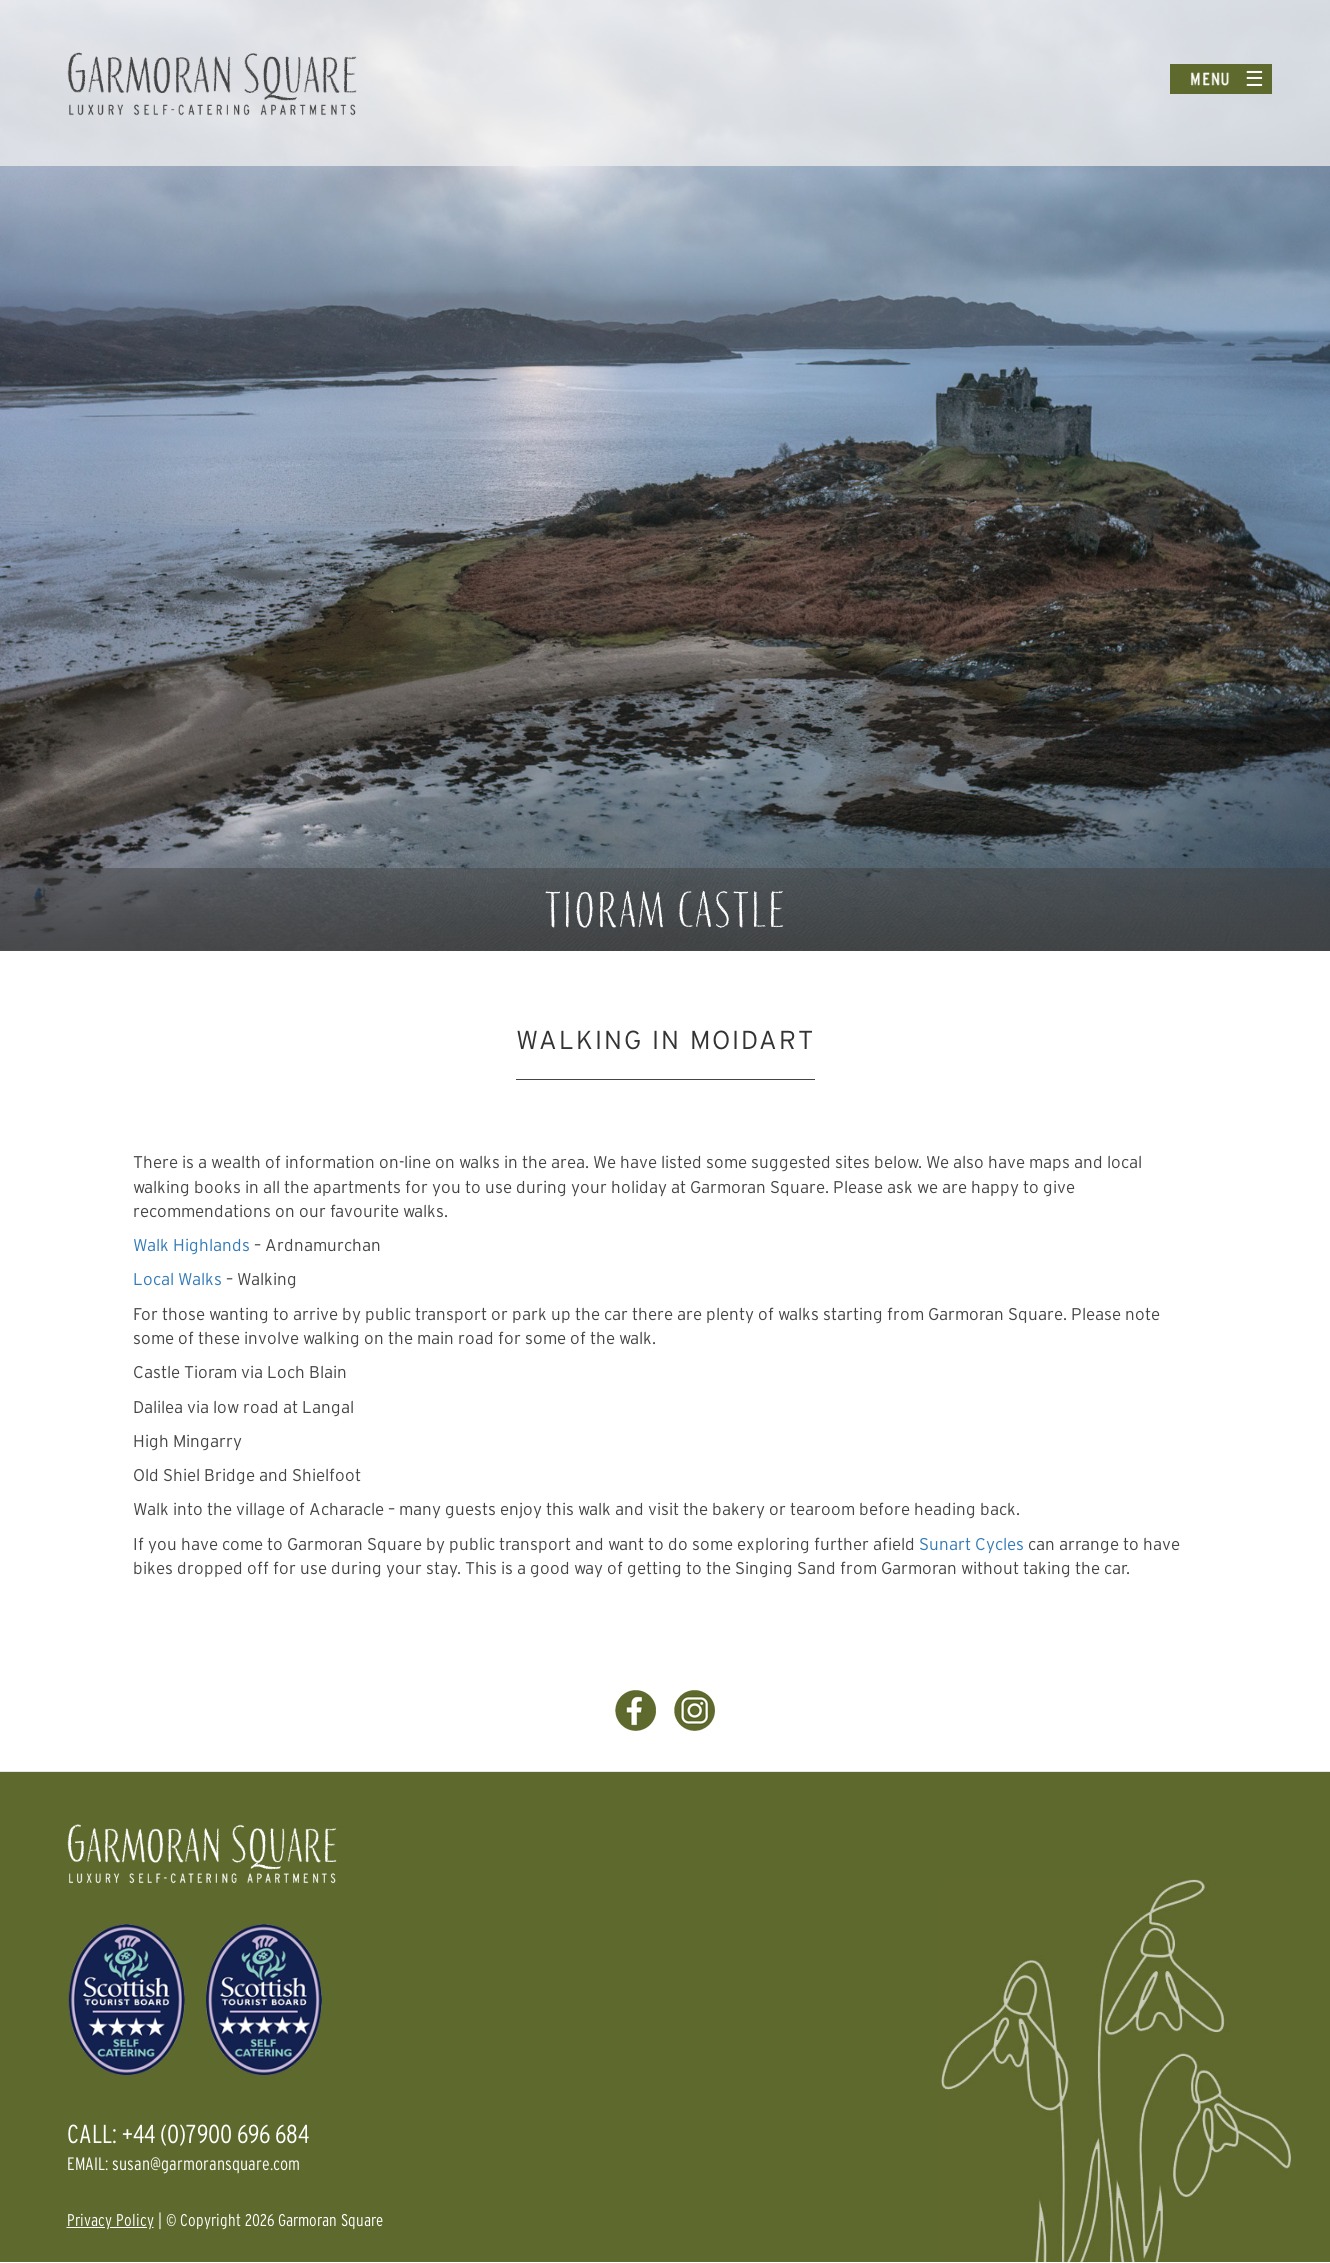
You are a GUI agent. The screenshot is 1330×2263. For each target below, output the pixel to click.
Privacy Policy (110, 2219)
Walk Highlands (191, 1244)
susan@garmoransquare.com (206, 2164)
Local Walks (177, 1278)
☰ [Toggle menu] (1254, 78)
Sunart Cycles (971, 1543)
